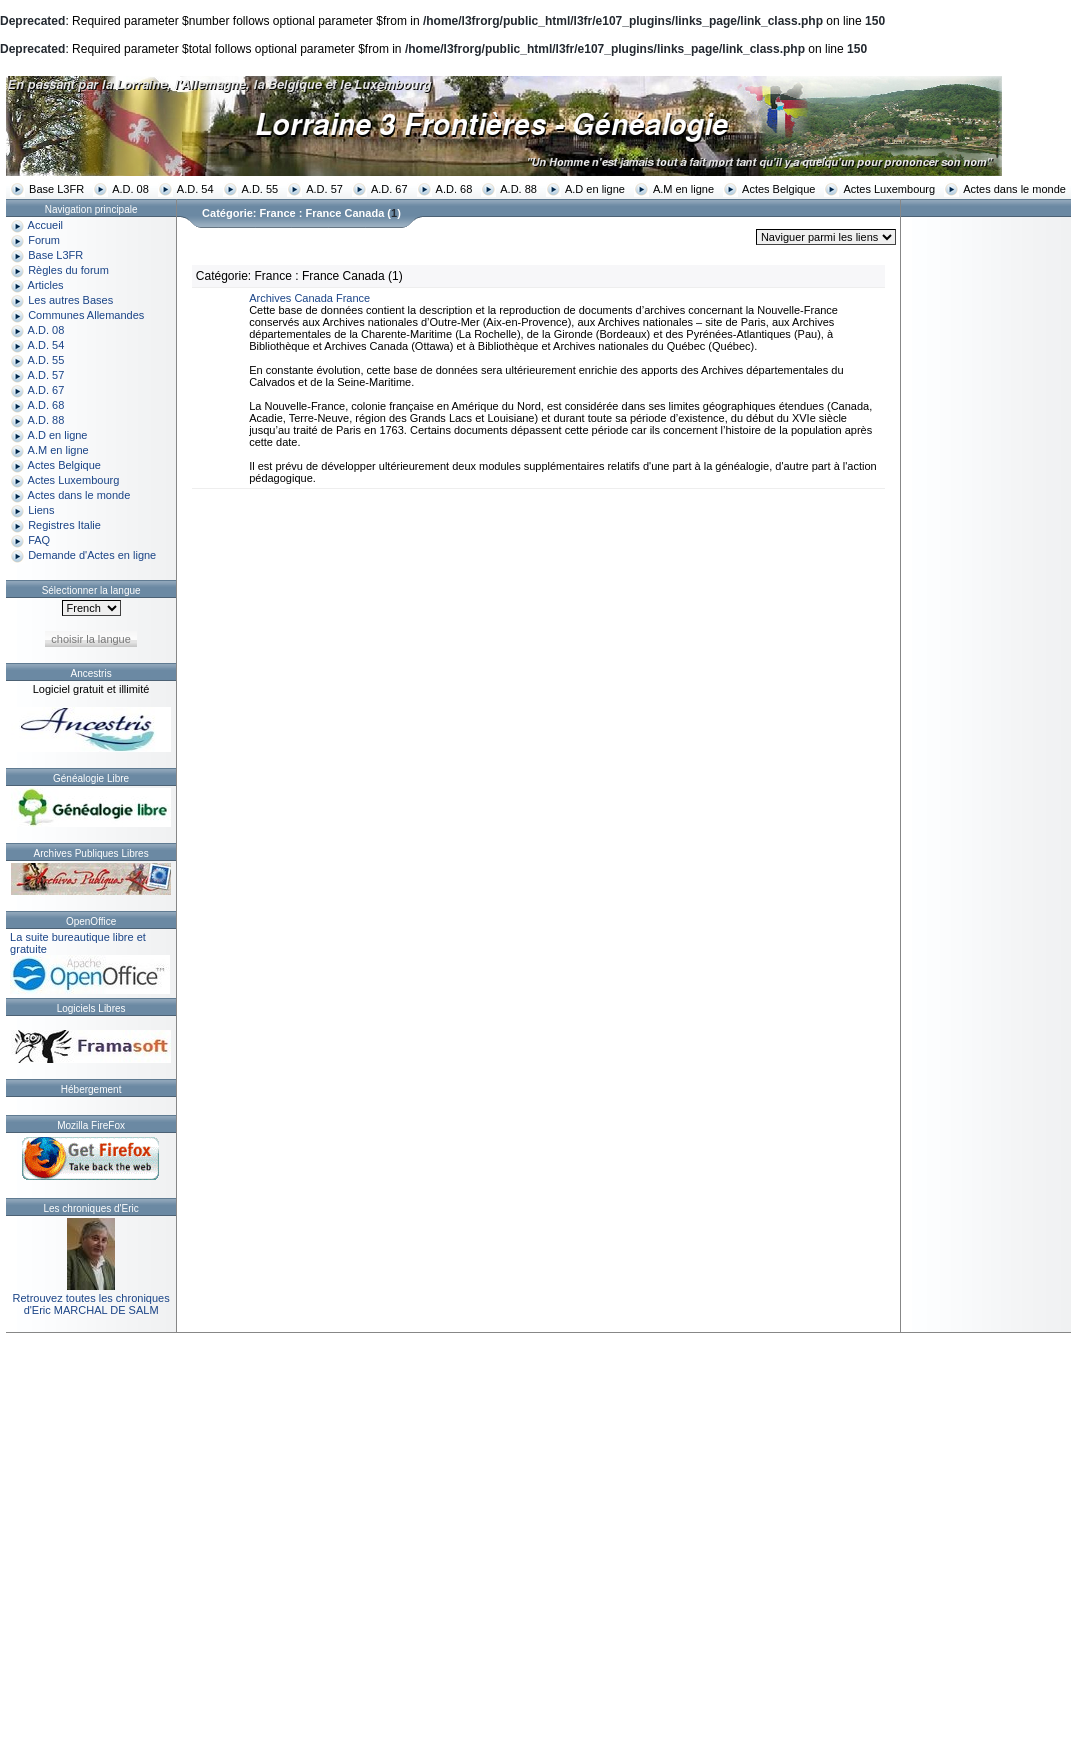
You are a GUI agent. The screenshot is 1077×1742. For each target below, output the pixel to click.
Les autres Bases (70, 300)
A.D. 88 (518, 189)
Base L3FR (56, 189)
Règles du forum (68, 270)
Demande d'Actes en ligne (92, 555)
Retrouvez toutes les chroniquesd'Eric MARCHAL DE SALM (91, 1304)
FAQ (39, 540)
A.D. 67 (389, 189)
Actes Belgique (778, 189)
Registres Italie (64, 525)
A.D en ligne (595, 189)
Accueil (45, 225)
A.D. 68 (454, 189)
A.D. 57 (324, 189)
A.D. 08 (130, 189)
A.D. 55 (260, 189)
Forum (44, 240)
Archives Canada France (309, 298)
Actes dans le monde (1014, 189)
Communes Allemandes (86, 315)
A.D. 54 (195, 189)
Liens (41, 510)
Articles (46, 285)
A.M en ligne (683, 189)
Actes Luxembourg (889, 189)
